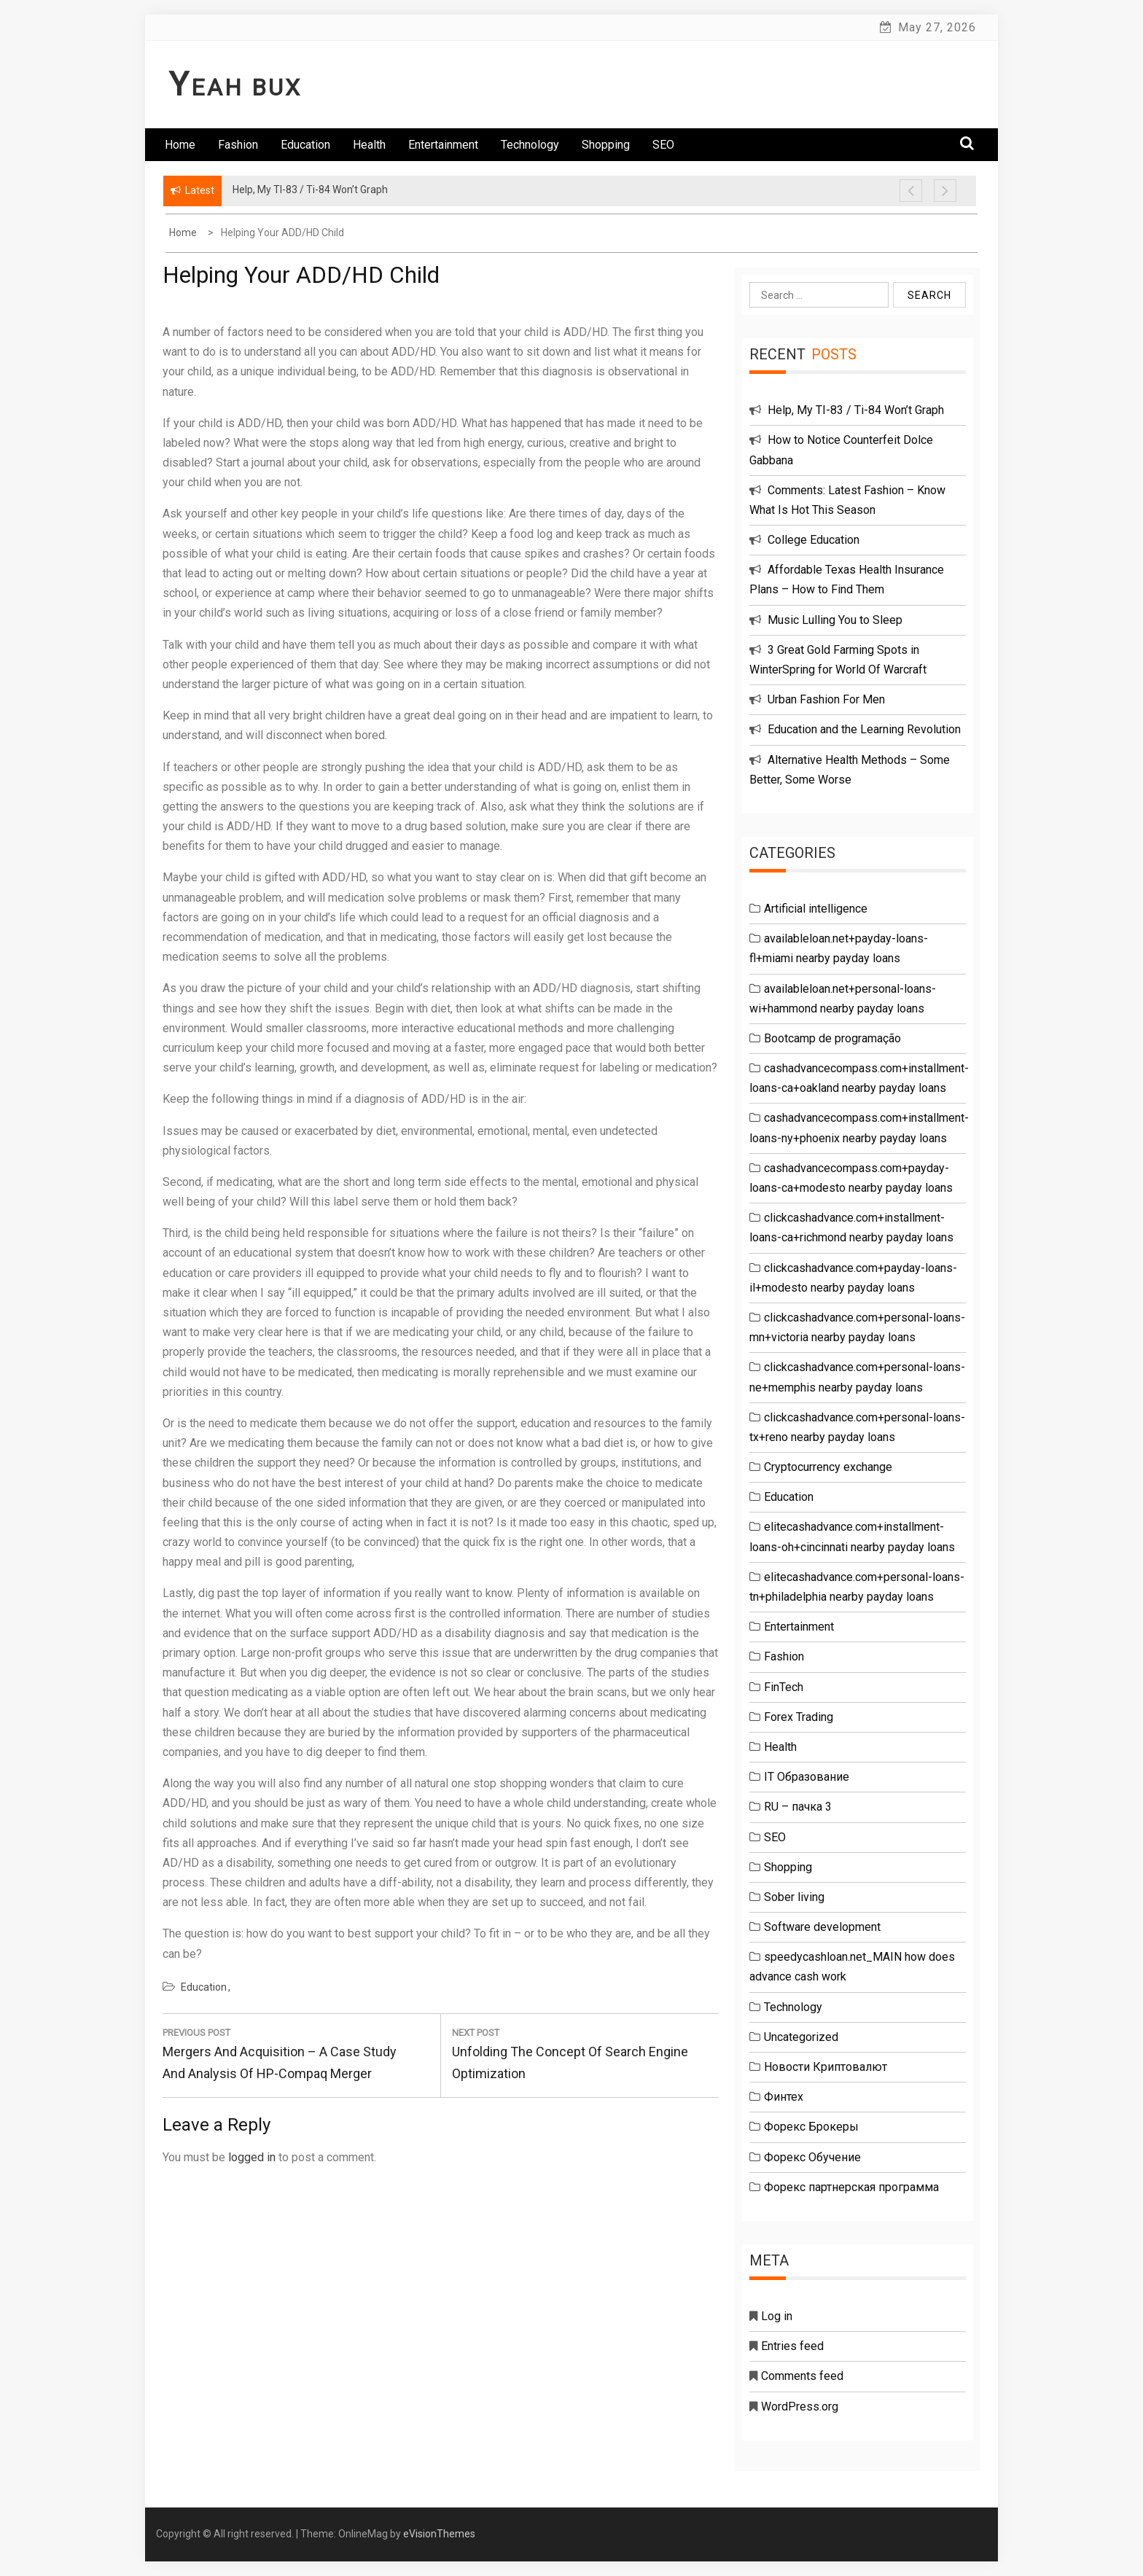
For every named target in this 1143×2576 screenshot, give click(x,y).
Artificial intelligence (815, 909)
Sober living (794, 1897)
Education (305, 145)
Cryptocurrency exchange (828, 1467)
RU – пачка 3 (798, 1807)
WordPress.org (799, 2406)
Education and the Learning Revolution (864, 729)
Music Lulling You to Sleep (835, 620)
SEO (663, 145)
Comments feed (802, 2376)
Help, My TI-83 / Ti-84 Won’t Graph (856, 410)
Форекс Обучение (812, 2157)
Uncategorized (801, 2037)
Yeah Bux (235, 87)
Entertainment (443, 145)
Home (180, 145)
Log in (776, 2316)
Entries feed (792, 2346)
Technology (530, 145)
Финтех (783, 2097)
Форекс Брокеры (811, 2127)
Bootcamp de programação (832, 1038)
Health (369, 145)
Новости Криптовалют (825, 2067)
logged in (252, 2157)
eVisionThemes (439, 2534)
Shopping (606, 145)
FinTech (783, 1687)
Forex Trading (798, 1717)
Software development (822, 1927)
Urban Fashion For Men (826, 699)
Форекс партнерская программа (851, 2187)
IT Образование (806, 1777)
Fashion (238, 145)
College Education (813, 540)
